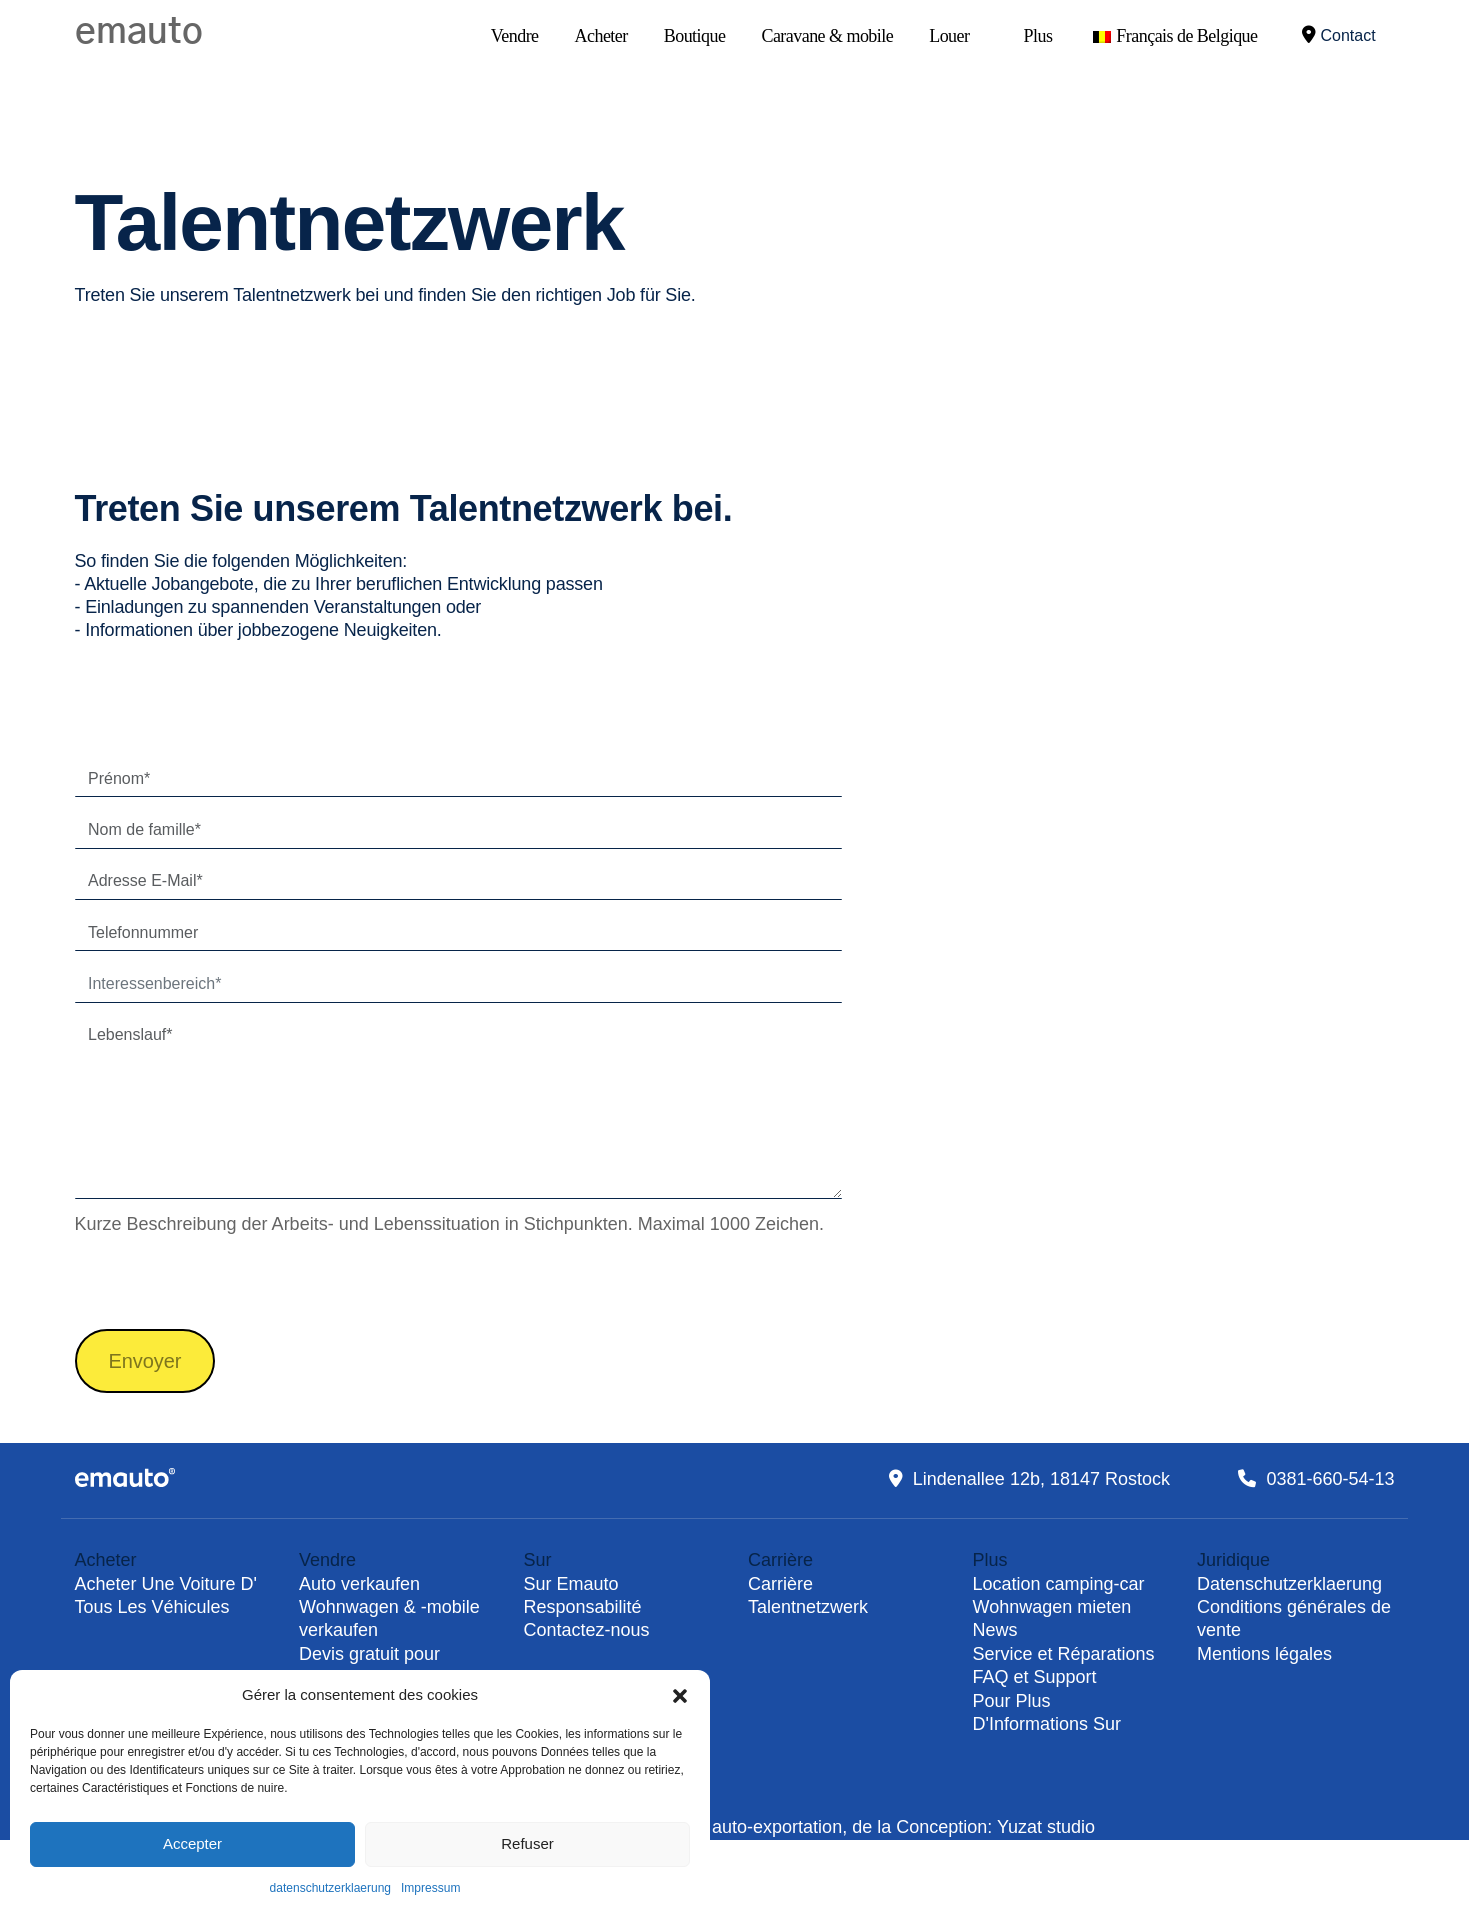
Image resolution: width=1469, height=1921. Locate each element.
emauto (139, 32)
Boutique (695, 36)
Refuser (527, 1843)
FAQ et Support (1035, 1677)
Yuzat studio (1046, 1827)
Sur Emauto (571, 1584)
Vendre (515, 36)
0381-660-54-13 (1330, 1479)
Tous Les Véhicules (152, 1607)
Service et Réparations (1064, 1654)
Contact (1339, 34)
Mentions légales (1264, 1654)
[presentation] (227, 1281)
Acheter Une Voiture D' (166, 1584)
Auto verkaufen (359, 1584)
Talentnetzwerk (808, 1607)
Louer (949, 36)
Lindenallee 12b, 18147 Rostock (1041, 1479)
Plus (1037, 36)
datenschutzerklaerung (330, 1888)
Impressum (430, 1888)
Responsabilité (583, 1607)
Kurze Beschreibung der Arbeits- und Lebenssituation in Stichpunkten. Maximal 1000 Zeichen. (449, 1224)
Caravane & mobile (827, 36)
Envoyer (145, 1361)
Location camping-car (1059, 1584)
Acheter (601, 36)
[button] (680, 1695)
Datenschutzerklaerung (1289, 1584)
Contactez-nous (587, 1630)
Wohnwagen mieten (1052, 1607)
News (995, 1630)
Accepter (192, 1843)
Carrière (780, 1584)
